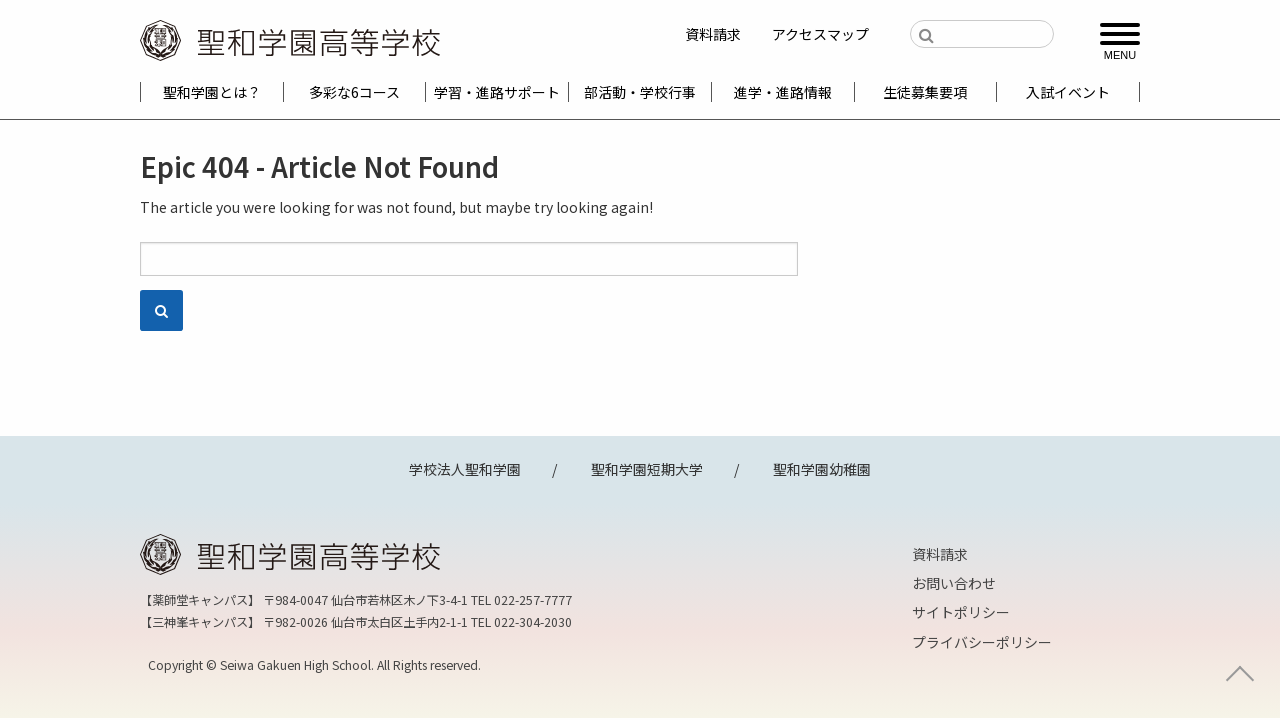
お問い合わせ (954, 583)
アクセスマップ (820, 34)
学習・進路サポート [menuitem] (497, 92)
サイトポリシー (961, 612)
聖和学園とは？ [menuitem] (212, 92)
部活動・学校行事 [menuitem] (640, 92)
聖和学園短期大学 (647, 469)
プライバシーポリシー (982, 642)
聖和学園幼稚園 (822, 469)
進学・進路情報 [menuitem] (783, 92)
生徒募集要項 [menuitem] (925, 92)
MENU (1120, 54)
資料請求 (713, 34)
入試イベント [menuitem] (1068, 92)
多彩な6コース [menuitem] (354, 92)
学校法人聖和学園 (465, 469)
